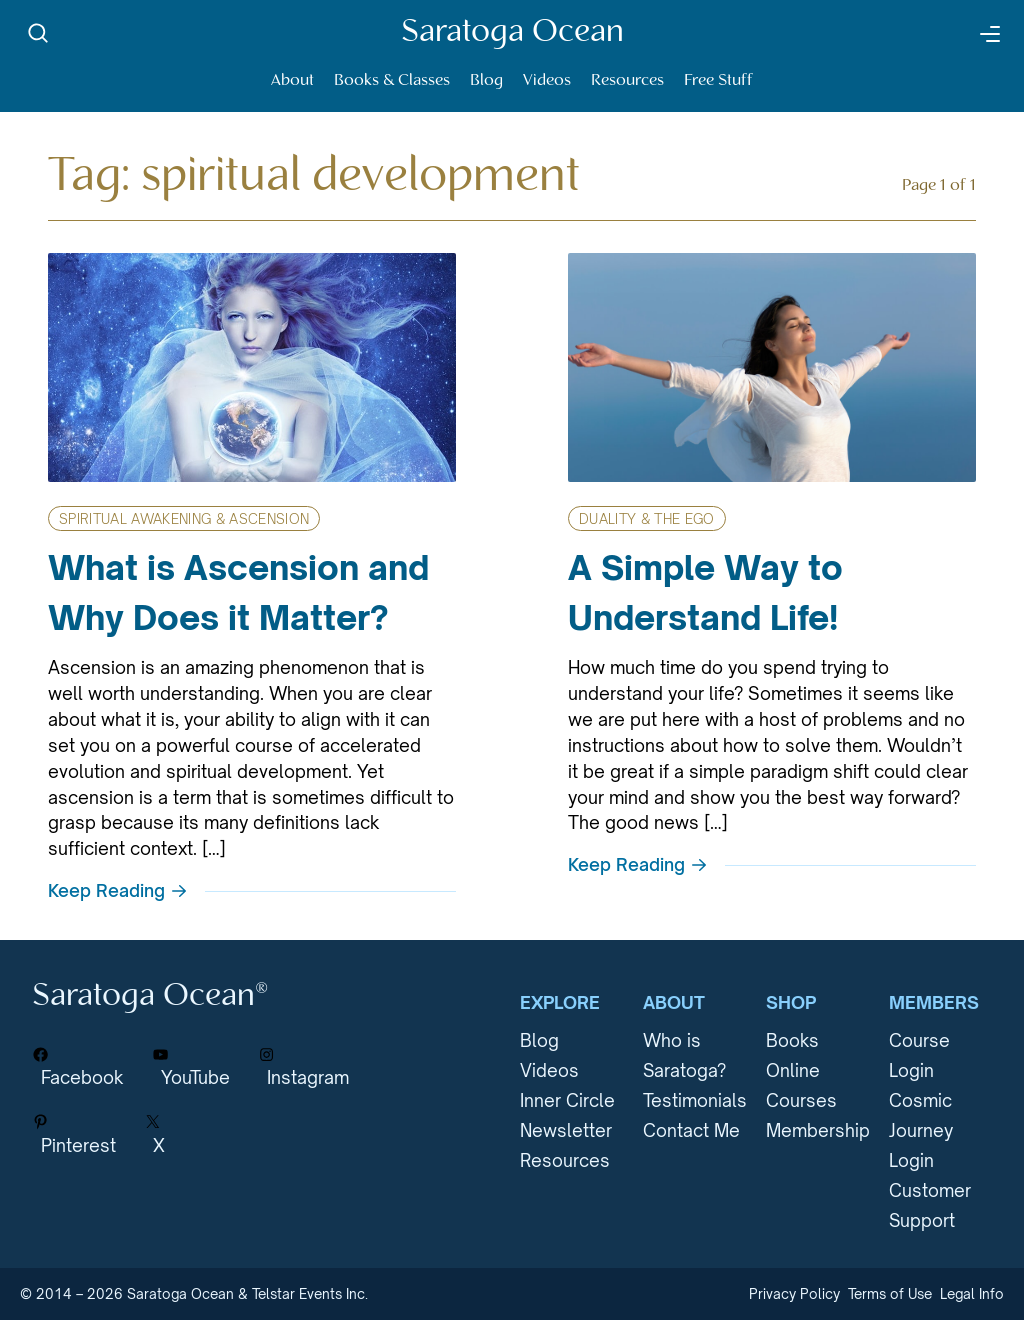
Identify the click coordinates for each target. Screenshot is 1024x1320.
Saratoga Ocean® (150, 996)
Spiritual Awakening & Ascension (184, 519)
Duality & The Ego (647, 519)
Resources (627, 80)
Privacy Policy (794, 1294)
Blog (486, 80)
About (292, 80)
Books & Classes (392, 80)
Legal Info (972, 1294)
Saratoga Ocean (512, 32)
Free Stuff (718, 80)
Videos (547, 80)
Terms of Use (890, 1294)
